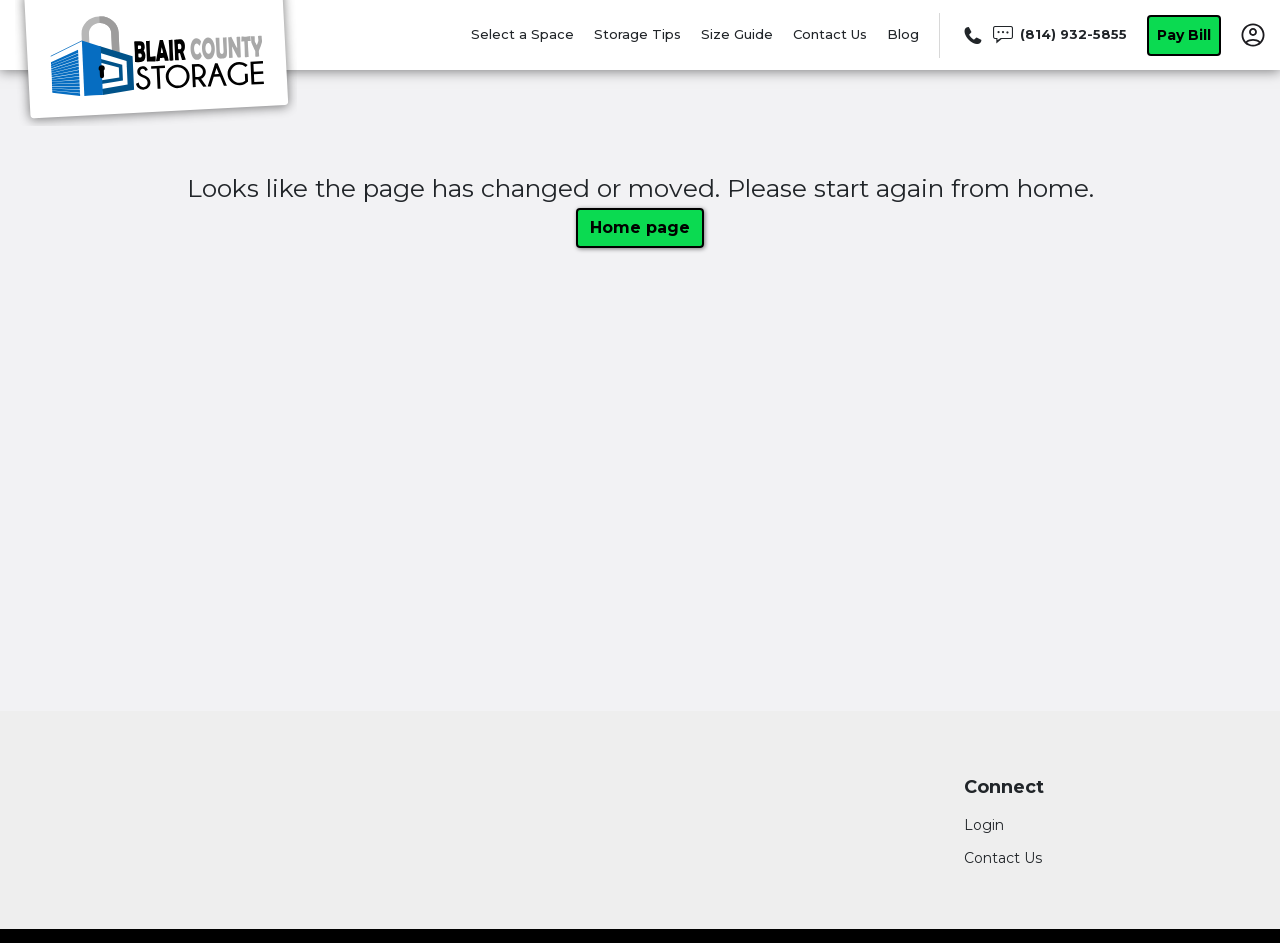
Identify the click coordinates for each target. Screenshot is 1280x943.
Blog (903, 34)
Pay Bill (1184, 35)
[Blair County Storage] (156, 63)
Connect (1004, 787)
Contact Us (830, 34)
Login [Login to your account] (984, 825)
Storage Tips (637, 34)
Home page (640, 227)
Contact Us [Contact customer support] (1003, 858)
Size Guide (737, 34)
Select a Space (522, 34)
